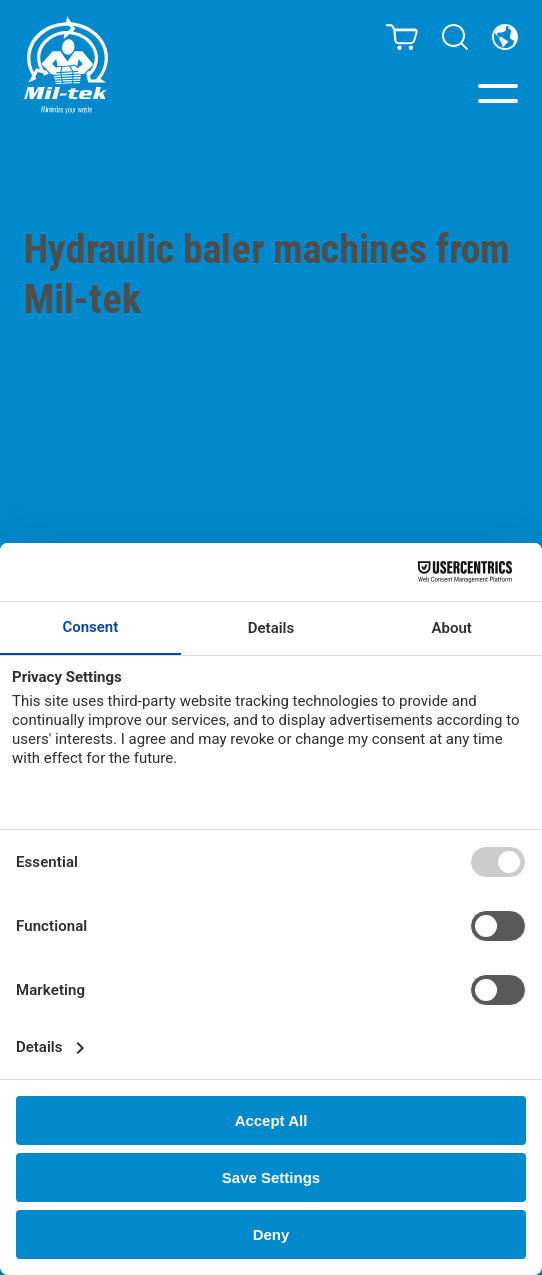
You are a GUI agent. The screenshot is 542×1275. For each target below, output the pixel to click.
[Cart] (402, 37)
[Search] (455, 37)
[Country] (505, 37)
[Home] (66, 65)
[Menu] (498, 93)
